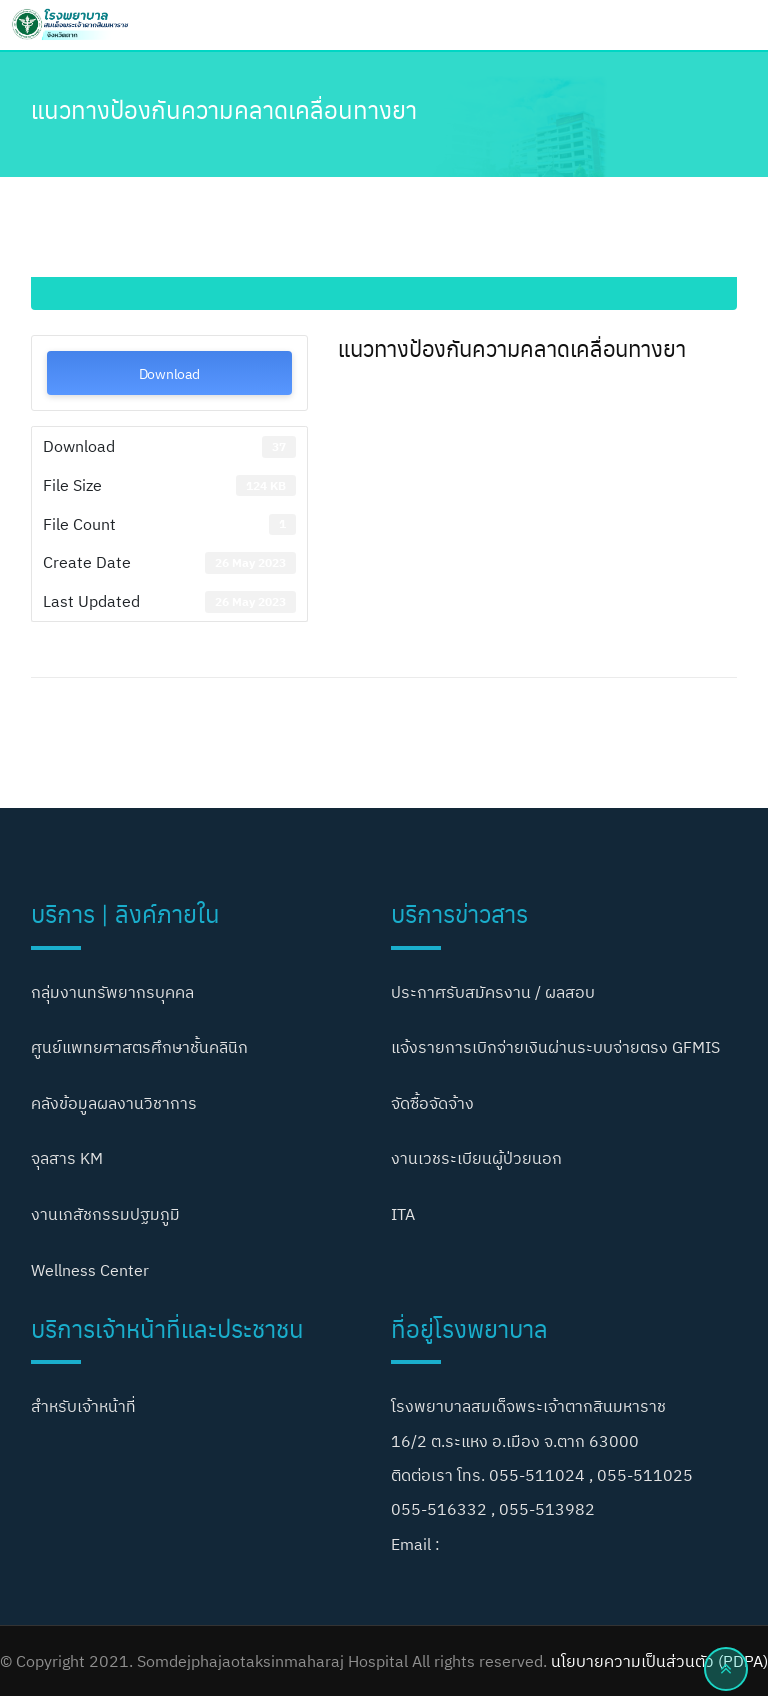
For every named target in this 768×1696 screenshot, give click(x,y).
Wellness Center (90, 1270)
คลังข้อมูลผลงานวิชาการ (114, 1103)
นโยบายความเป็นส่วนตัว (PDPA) (659, 1661)
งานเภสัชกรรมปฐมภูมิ (105, 1214)
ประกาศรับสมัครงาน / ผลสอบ (493, 992)
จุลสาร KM (67, 1158)
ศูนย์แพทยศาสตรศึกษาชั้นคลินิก (139, 1047)
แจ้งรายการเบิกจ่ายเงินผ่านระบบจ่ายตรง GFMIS (555, 1047)
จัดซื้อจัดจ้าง (432, 1103)
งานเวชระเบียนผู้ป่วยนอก (476, 1158)
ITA (403, 1214)
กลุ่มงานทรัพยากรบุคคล (112, 992)
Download (169, 373)
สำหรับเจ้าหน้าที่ (83, 1406)
